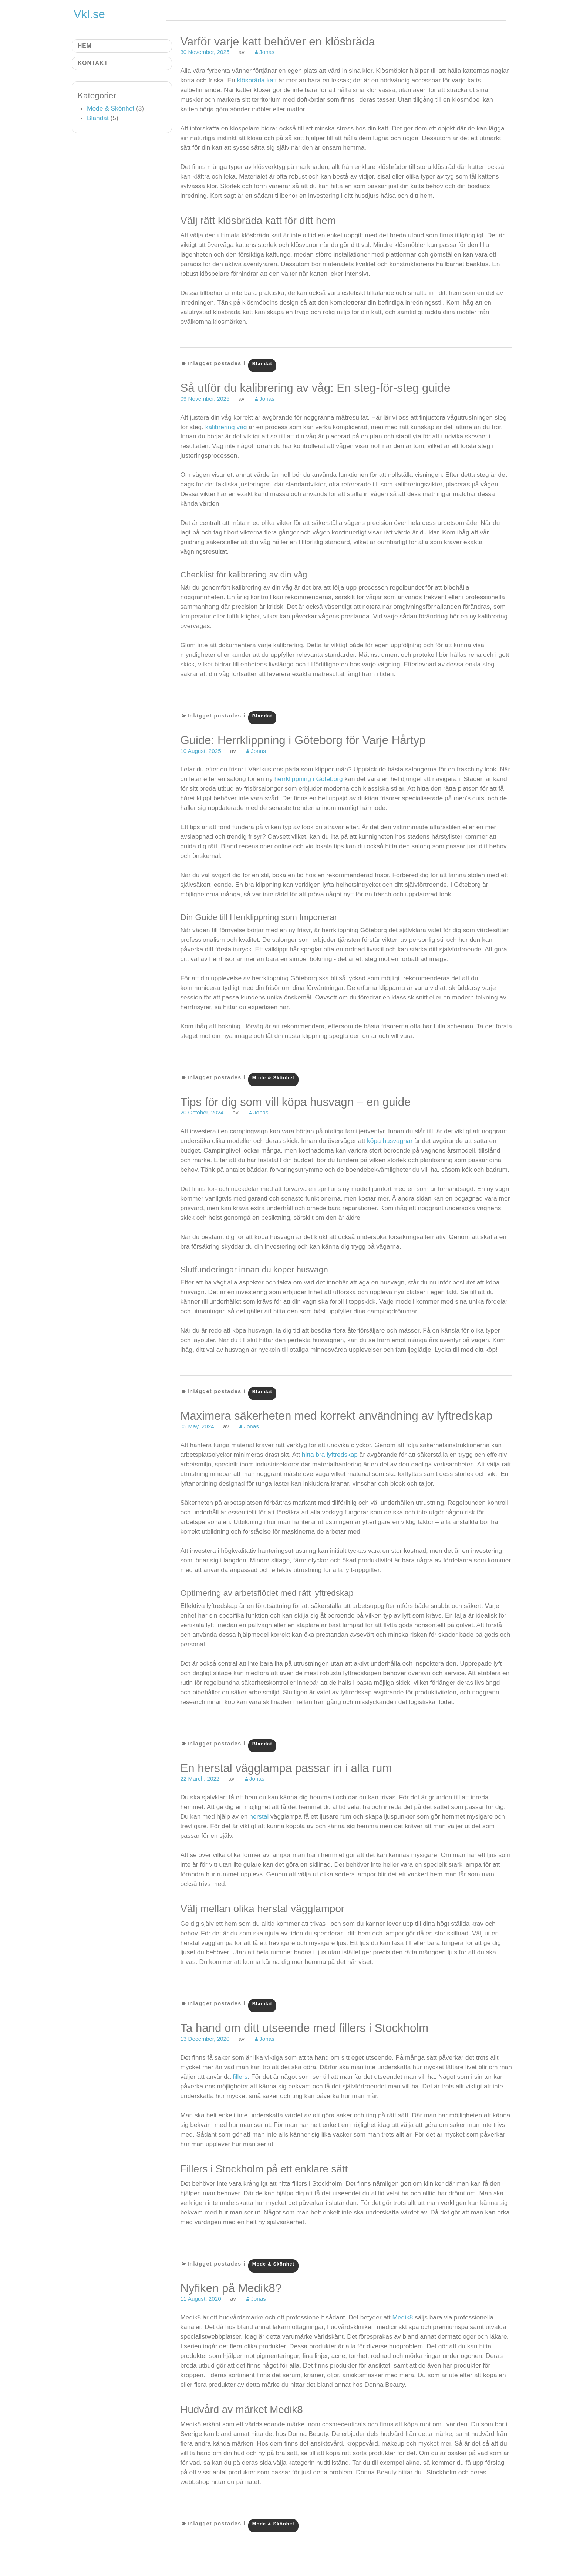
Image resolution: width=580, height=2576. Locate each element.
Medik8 (402, 2317)
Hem (85, 46)
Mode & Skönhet (273, 1077)
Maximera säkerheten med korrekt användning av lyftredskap (336, 1415)
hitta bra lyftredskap (330, 1454)
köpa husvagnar (389, 1140)
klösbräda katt (257, 80)
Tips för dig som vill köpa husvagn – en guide (295, 1102)
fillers (240, 2076)
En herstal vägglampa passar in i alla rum (286, 1768)
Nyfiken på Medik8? (230, 2288)
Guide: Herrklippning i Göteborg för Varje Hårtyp (302, 740)
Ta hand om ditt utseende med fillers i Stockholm (304, 2028)
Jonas (266, 52)
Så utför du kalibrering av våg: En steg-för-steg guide (315, 387)
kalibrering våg (226, 427)
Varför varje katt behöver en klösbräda (277, 41)
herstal (259, 1816)
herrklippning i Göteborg (308, 779)
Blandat (262, 363)
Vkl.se (89, 14)
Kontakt (93, 63)
